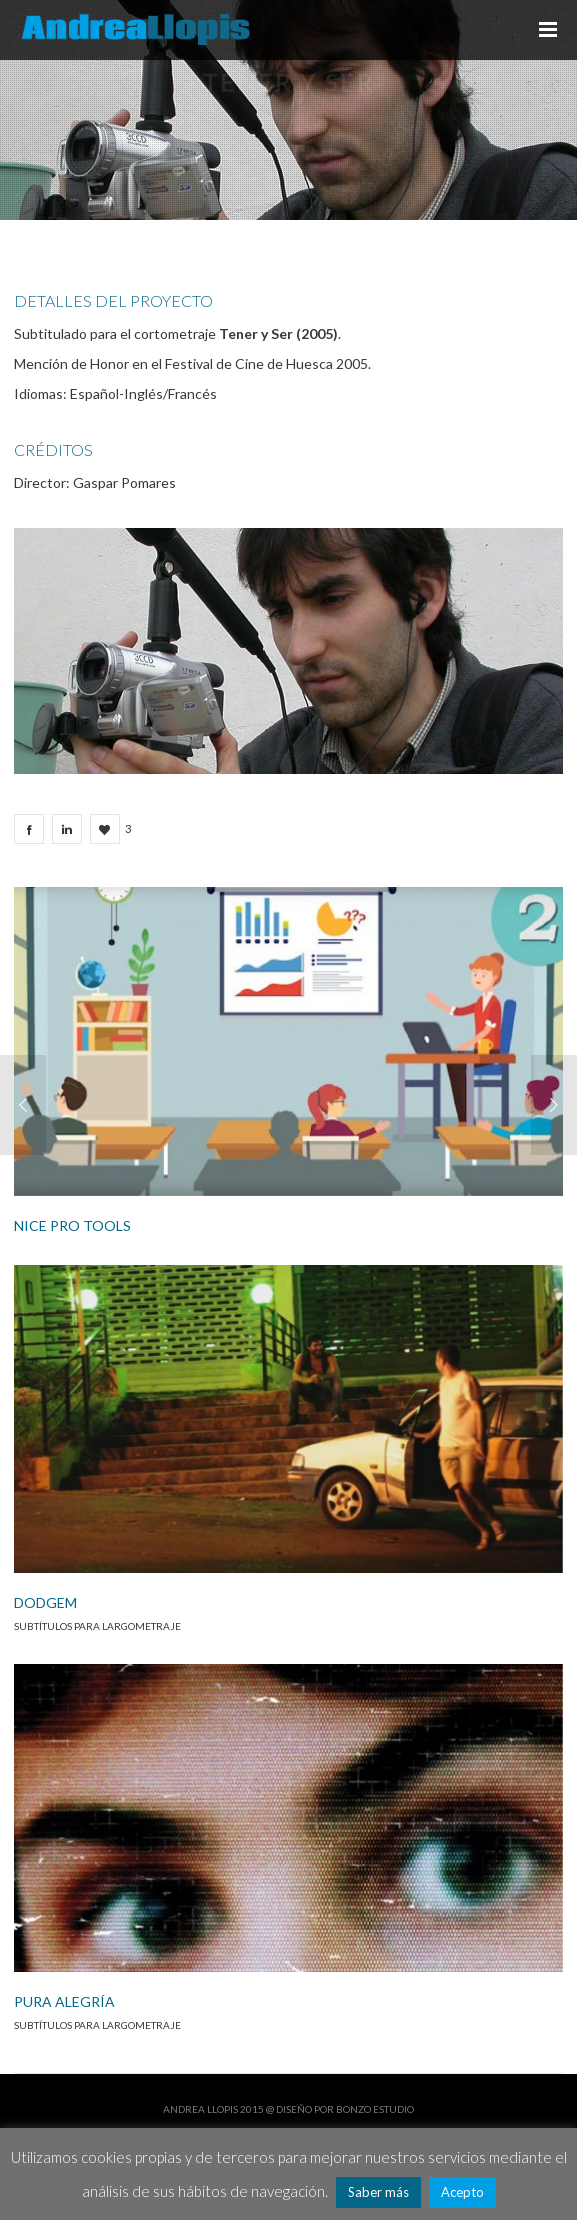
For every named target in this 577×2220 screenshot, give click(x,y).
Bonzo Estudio (375, 2109)
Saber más (378, 2192)
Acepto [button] (462, 2192)
